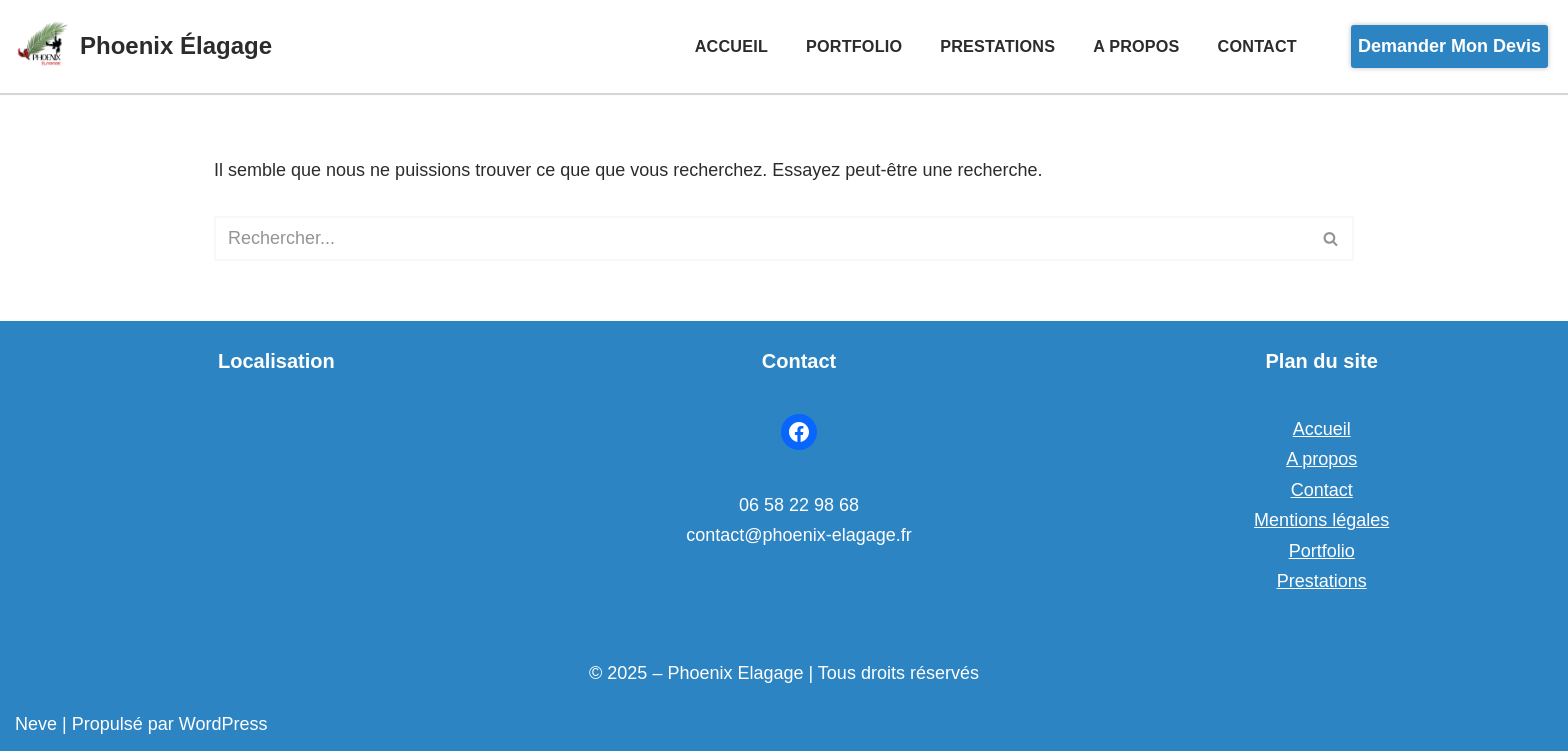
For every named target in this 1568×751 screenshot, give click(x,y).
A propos (1136, 46)
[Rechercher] (761, 238)
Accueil (731, 46)
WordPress (223, 724)
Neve (36, 724)
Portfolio (854, 46)
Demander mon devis (1449, 46)
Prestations (997, 46)
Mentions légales (1321, 520)
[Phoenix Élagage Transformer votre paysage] (143, 46)
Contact (1257, 46)
